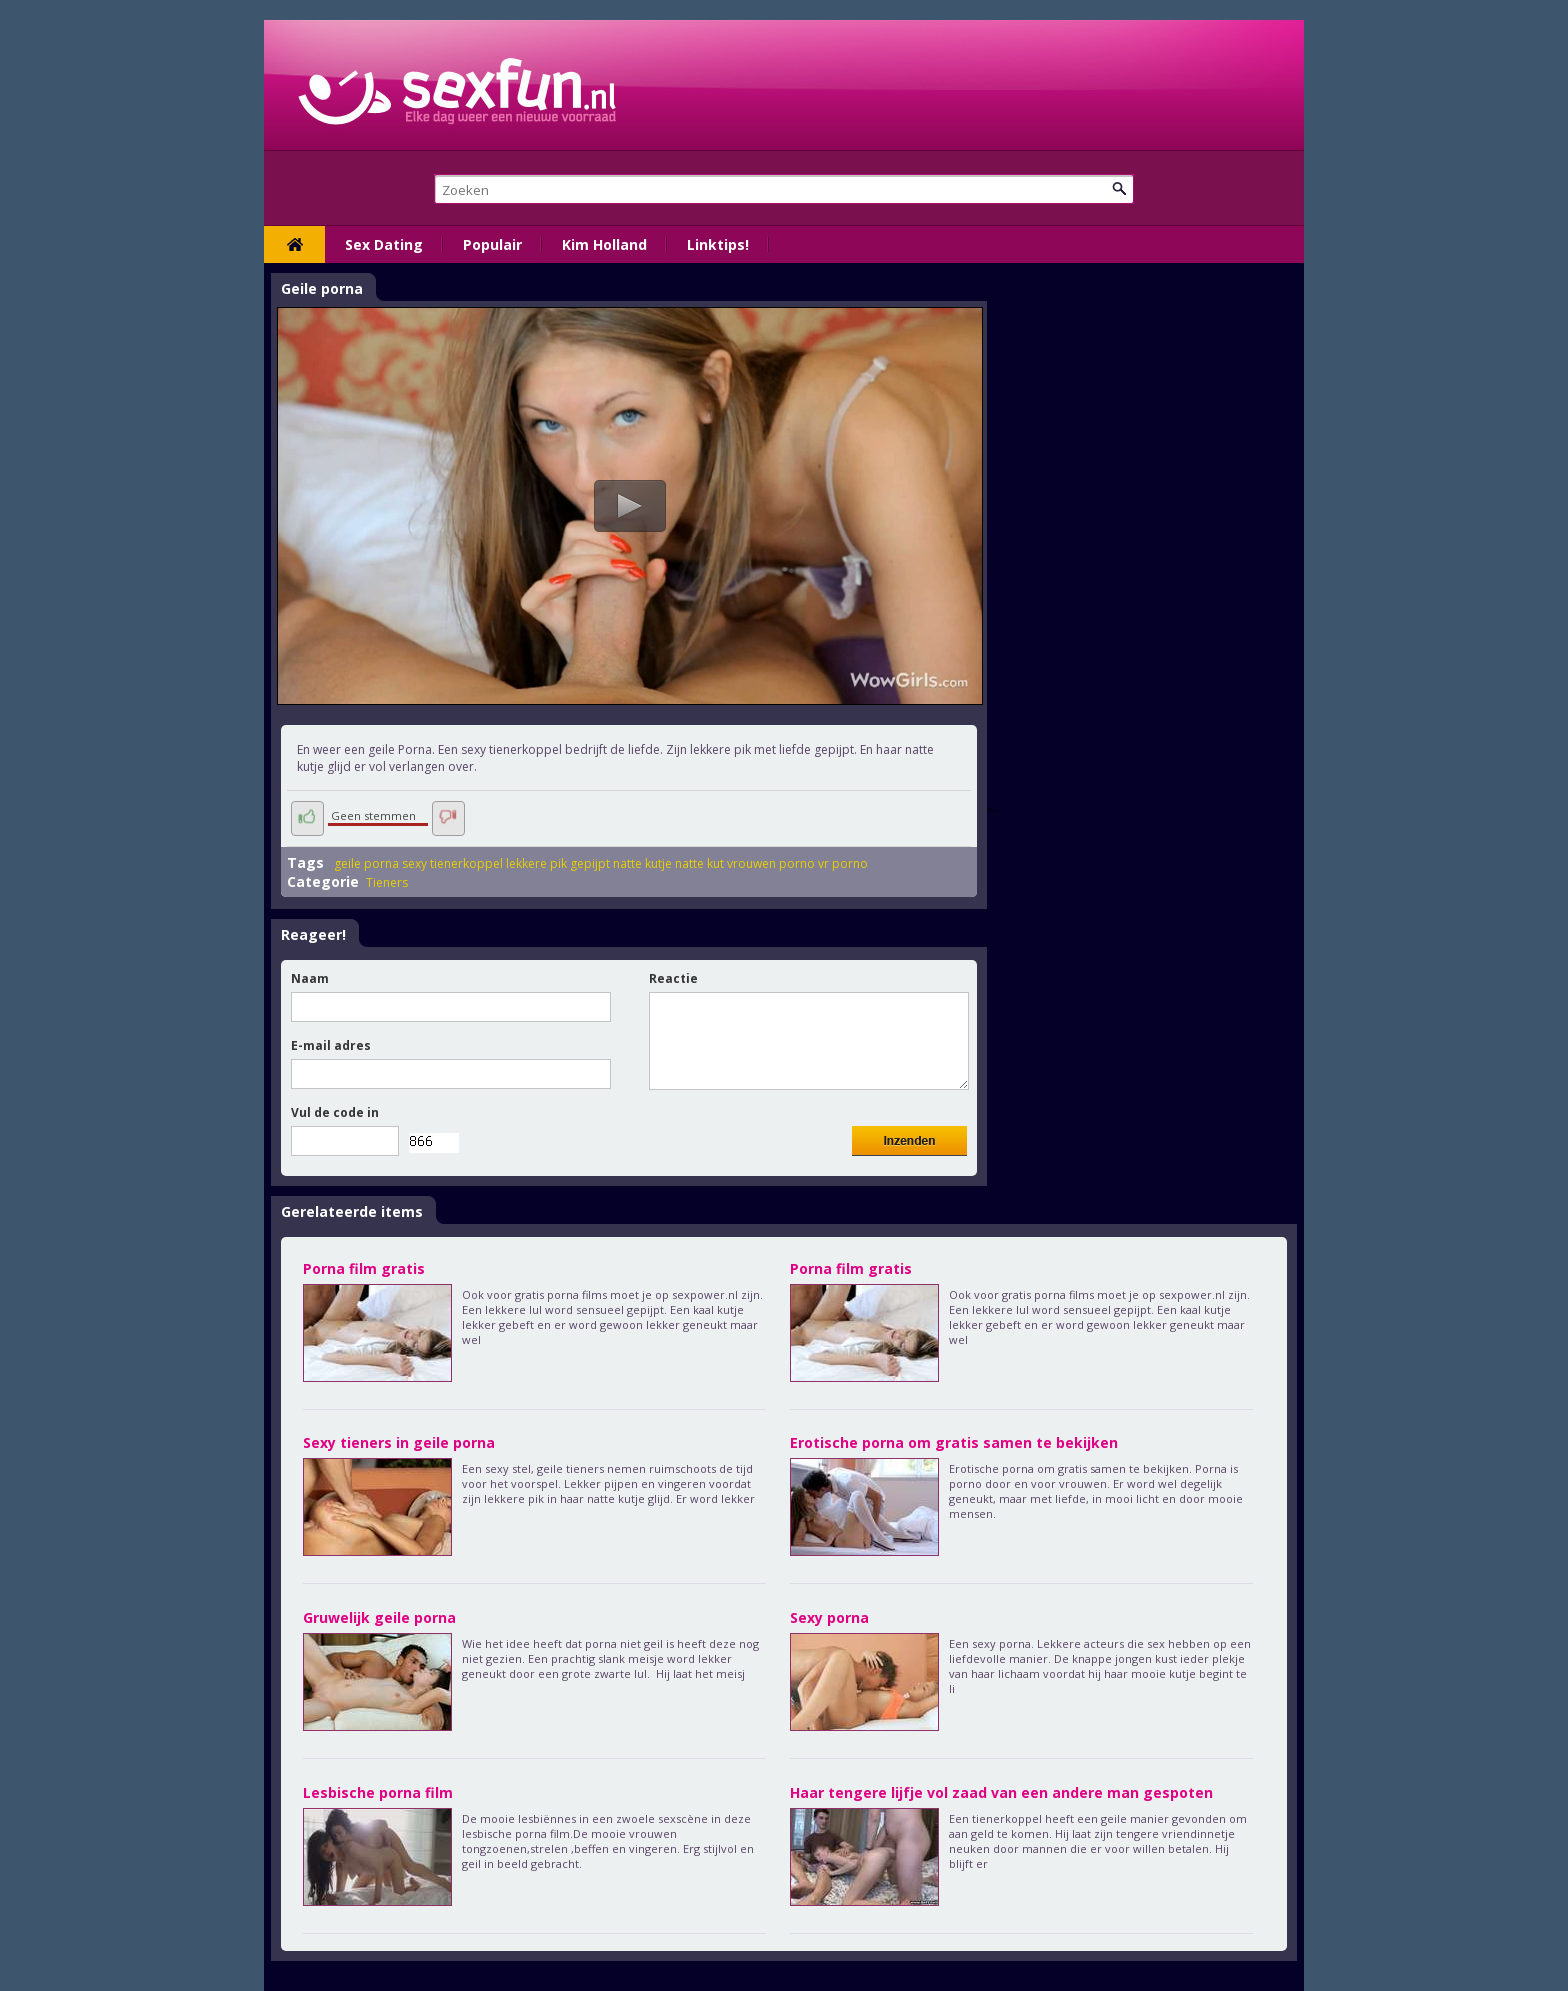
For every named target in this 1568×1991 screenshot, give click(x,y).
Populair (492, 244)
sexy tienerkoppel (452, 863)
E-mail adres (331, 1045)
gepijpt (590, 863)
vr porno (843, 863)
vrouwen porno (771, 863)
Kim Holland (604, 244)
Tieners (387, 882)
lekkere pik (536, 863)
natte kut (699, 863)
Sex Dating (384, 244)
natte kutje (642, 863)
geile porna (366, 863)
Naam (310, 978)
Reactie (673, 978)
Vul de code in (335, 1112)
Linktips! (718, 244)
